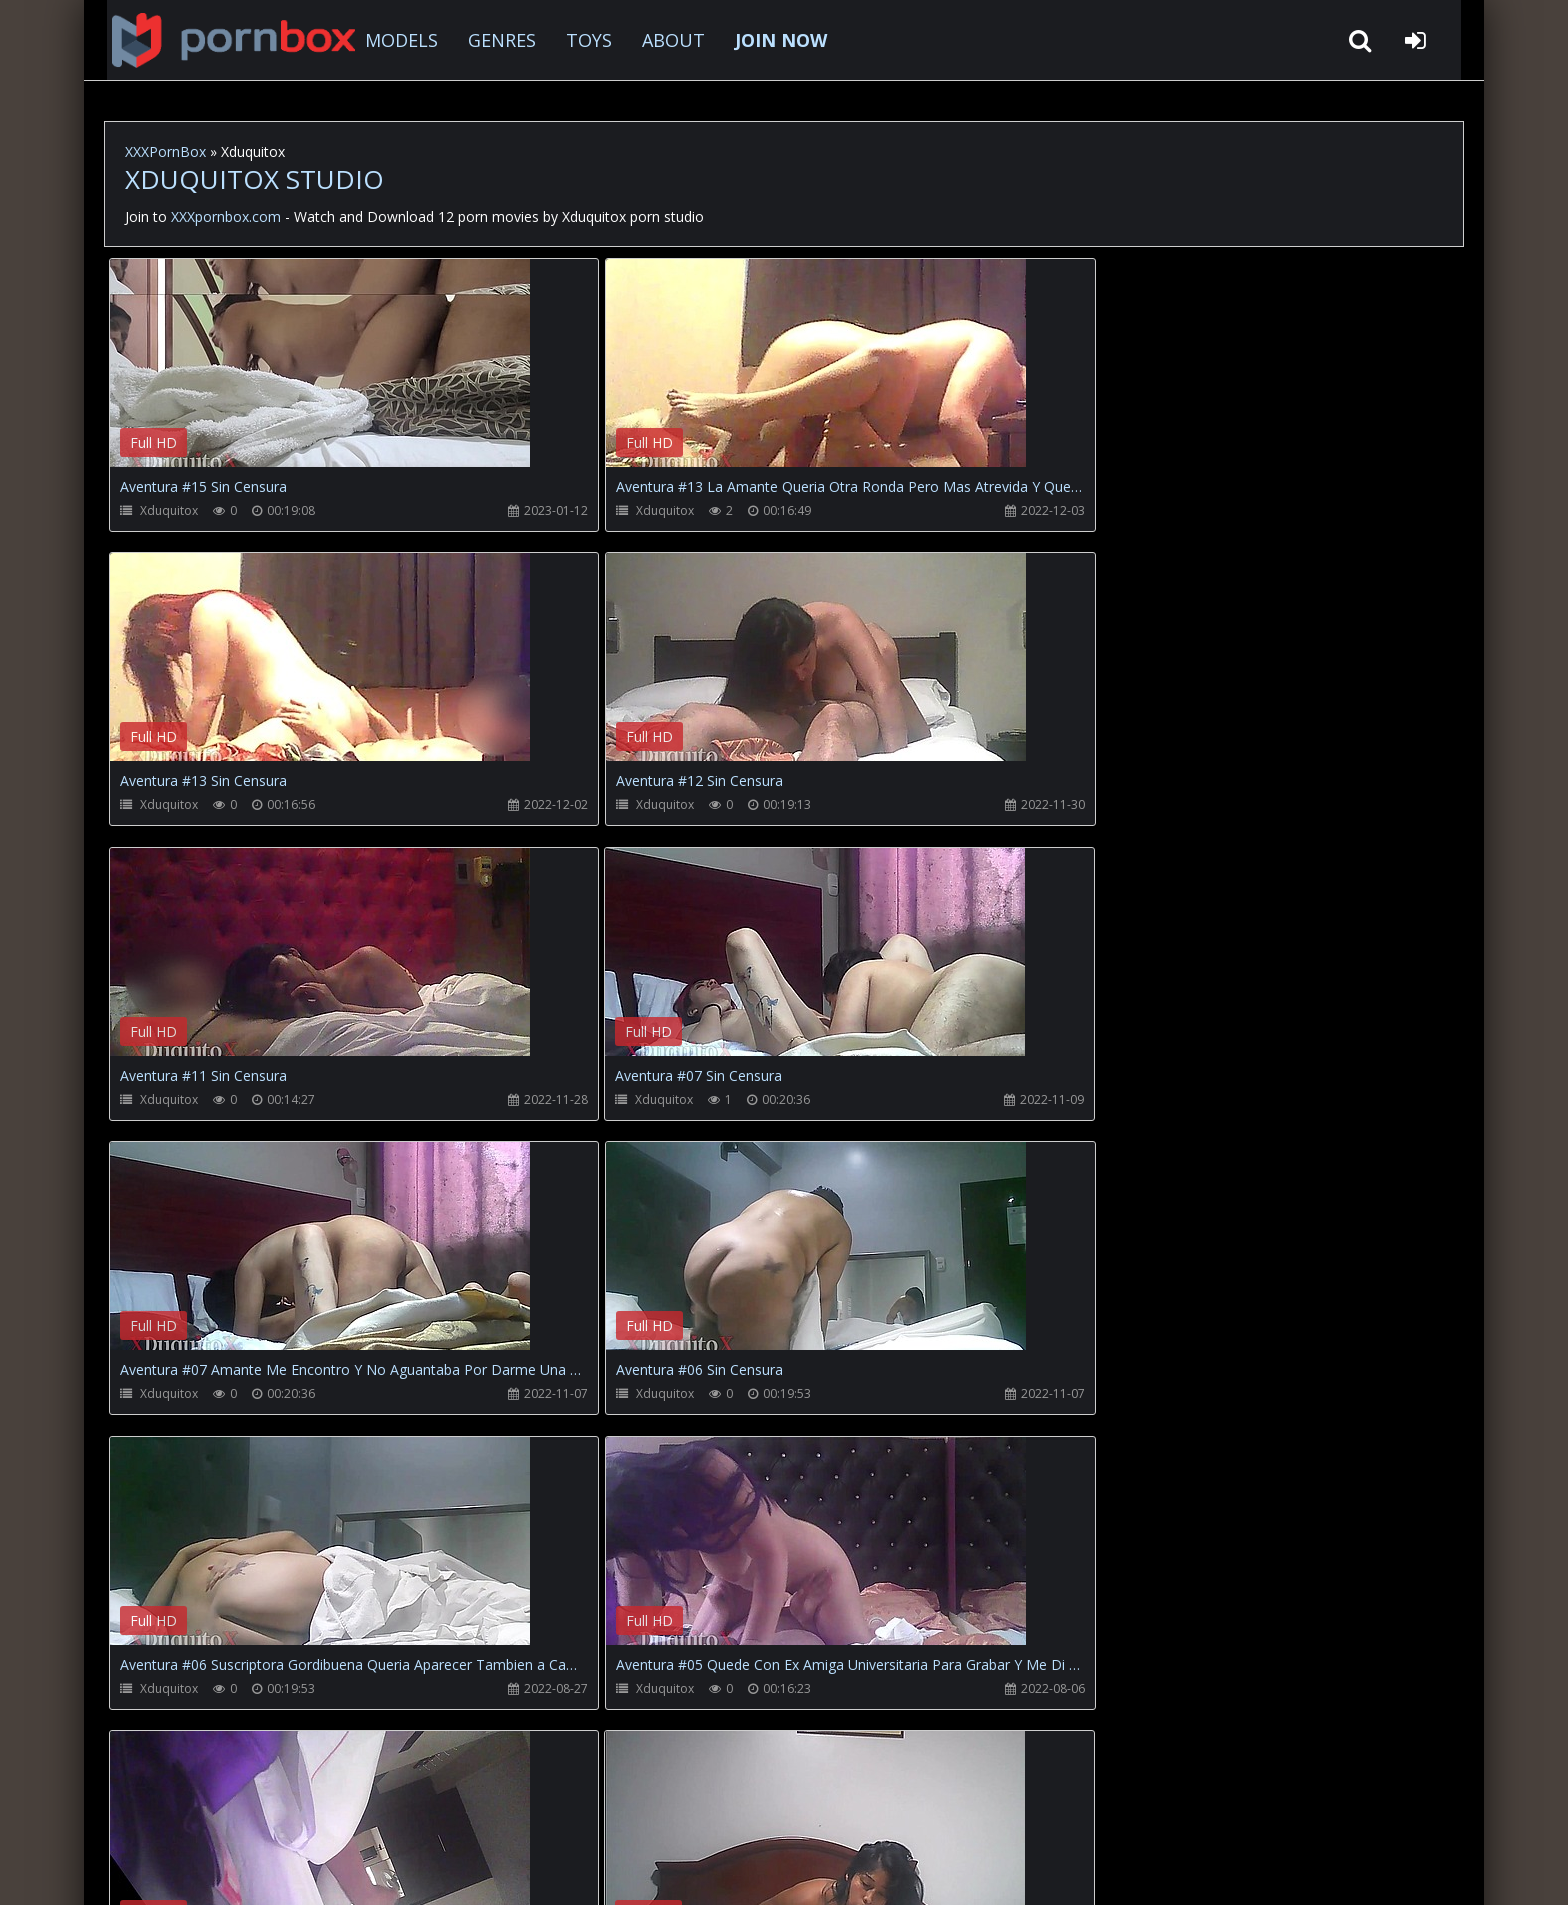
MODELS (385, 40)
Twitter (558, 1810)
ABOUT (657, 40)
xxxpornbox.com (256, 1869)
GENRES (486, 40)
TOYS (573, 40)
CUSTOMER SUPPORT (268, 1810)
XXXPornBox (165, 151)
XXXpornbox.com (214, 40)
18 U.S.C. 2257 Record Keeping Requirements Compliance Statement (748, 1869)
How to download (434, 1810)
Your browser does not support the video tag (320, 377)
